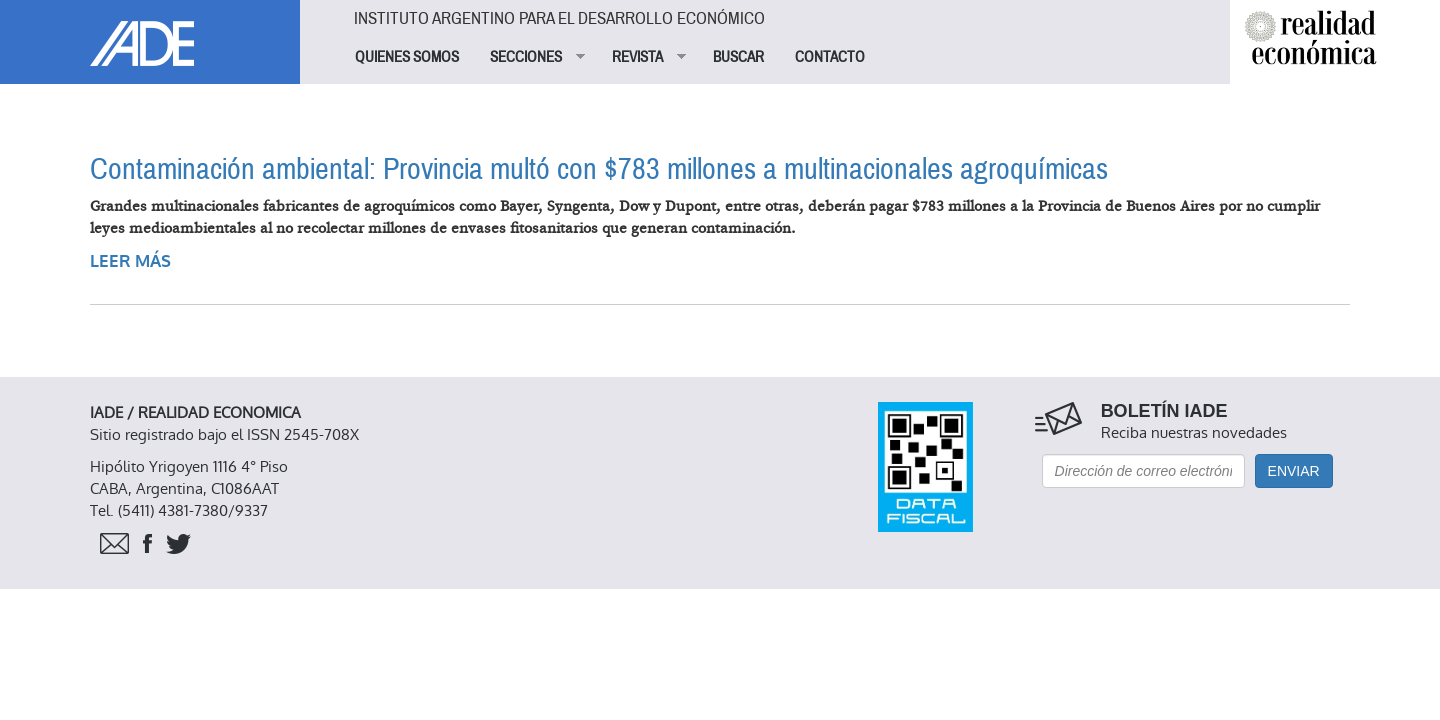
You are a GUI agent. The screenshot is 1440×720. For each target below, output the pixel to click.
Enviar (1294, 471)
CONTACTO (830, 57)
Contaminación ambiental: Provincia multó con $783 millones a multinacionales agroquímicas (599, 169)
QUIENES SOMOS (407, 57)
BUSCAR (738, 57)
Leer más (130, 261)
